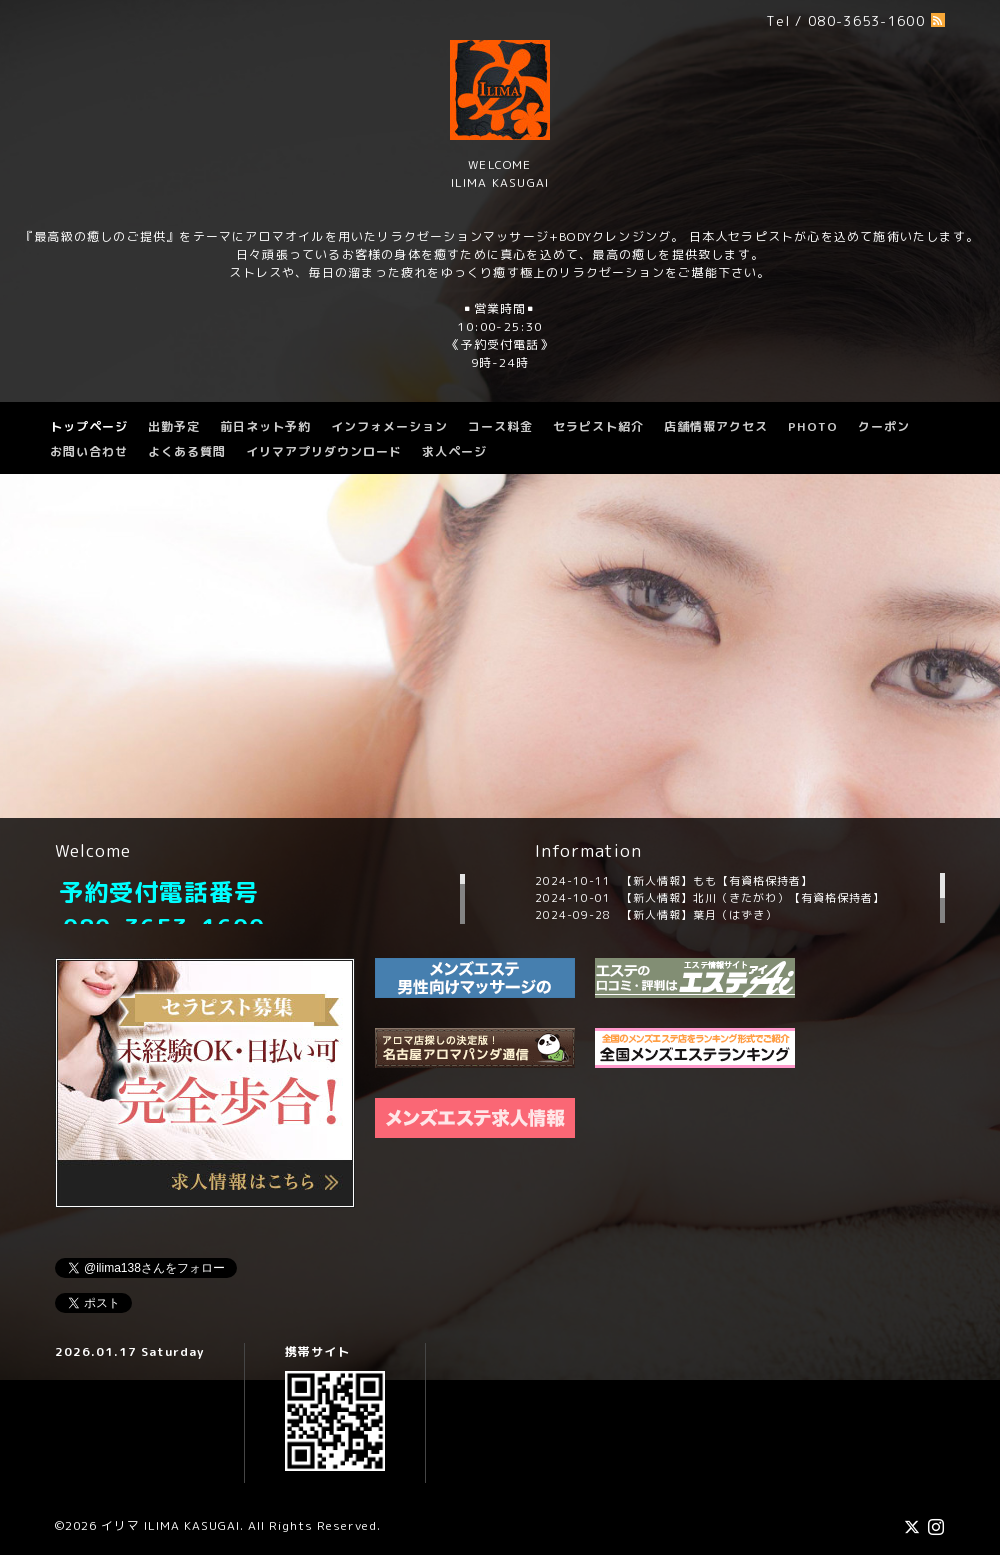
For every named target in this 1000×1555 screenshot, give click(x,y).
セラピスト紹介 (598, 426)
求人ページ (454, 451)
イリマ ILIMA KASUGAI (170, 1525)
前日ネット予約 (265, 426)
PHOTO (813, 426)
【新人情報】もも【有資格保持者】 (717, 881)
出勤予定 (174, 426)
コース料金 (500, 426)
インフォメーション (389, 426)
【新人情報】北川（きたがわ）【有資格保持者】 (753, 898)
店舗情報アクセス (716, 426)
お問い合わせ (89, 451)
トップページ (89, 426)
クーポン (884, 426)
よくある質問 (187, 451)
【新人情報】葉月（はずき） (699, 915)
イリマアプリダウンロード (324, 451)
